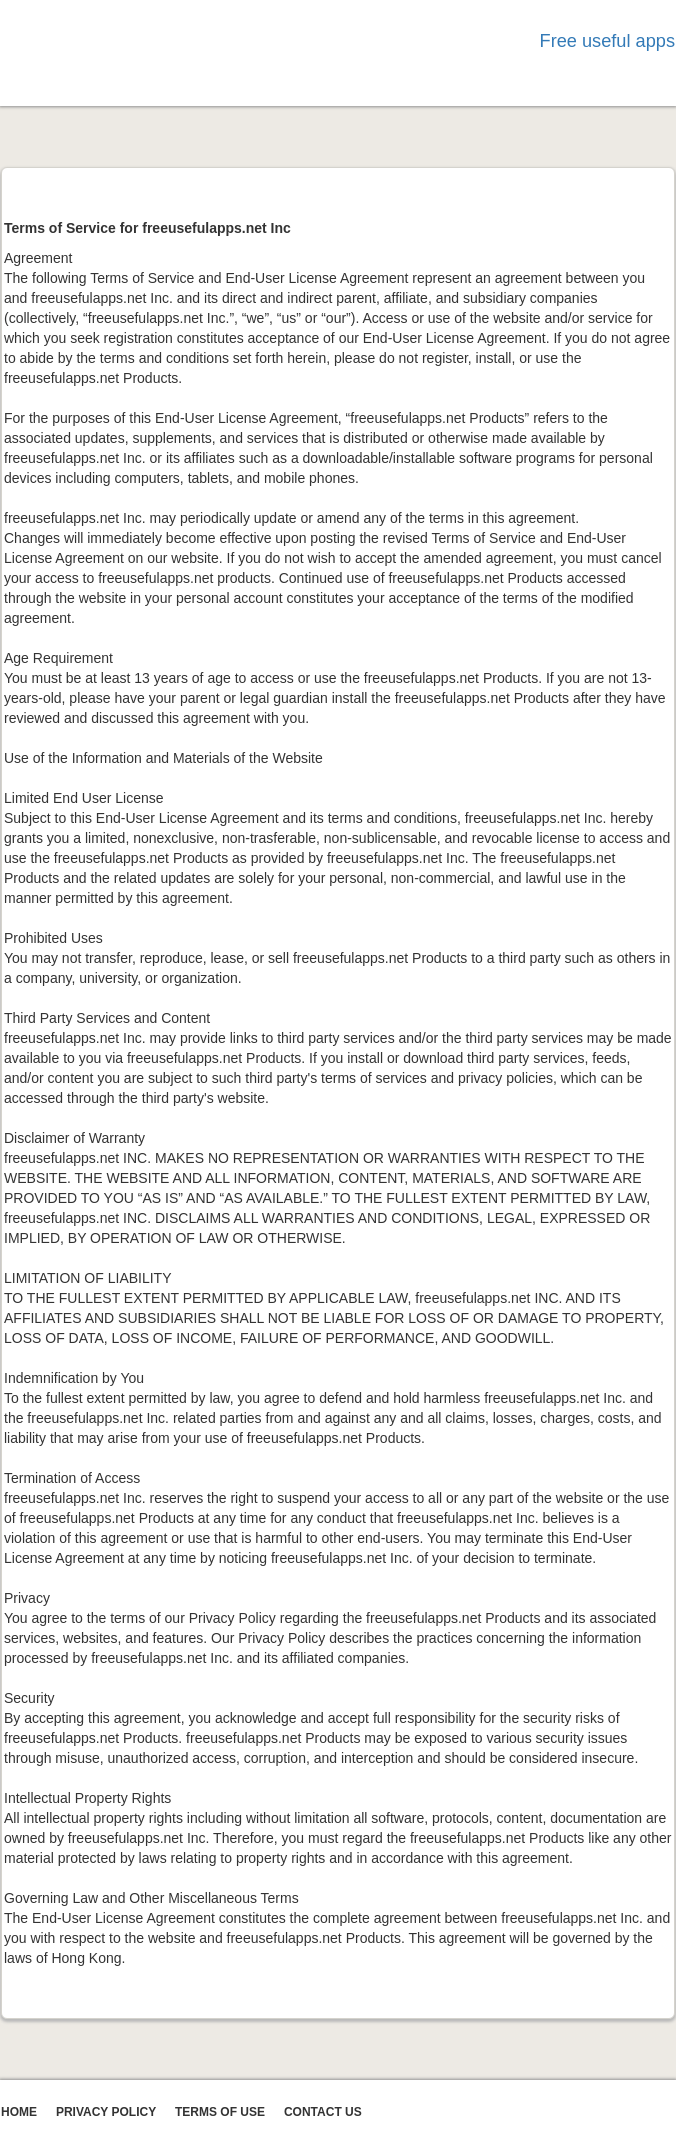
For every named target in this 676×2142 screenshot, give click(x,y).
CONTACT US (323, 2112)
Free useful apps (607, 41)
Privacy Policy (106, 2112)
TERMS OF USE (220, 2112)
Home (19, 2112)
